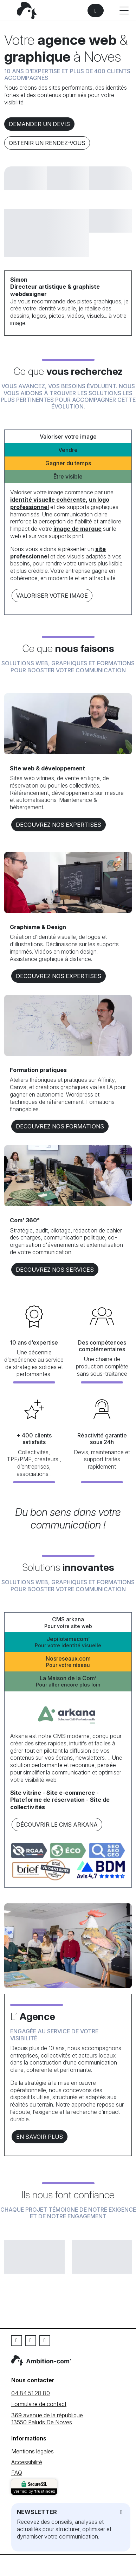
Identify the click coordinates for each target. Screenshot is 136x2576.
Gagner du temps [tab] (68, 463)
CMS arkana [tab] (68, 1622)
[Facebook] (16, 2340)
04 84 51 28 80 (30, 2393)
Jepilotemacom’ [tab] (68, 1642)
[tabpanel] (68, 546)
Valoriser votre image (52, 595)
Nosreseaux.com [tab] (68, 1662)
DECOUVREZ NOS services (55, 1269)
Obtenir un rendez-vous (47, 142)
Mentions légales (32, 2451)
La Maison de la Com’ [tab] (68, 1681)
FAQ (16, 2472)
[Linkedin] (30, 2340)
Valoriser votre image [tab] (68, 436)
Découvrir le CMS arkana (57, 1824)
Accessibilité (26, 2462)
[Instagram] (44, 2340)
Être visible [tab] (68, 476)
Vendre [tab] (68, 449)
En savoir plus (39, 2136)
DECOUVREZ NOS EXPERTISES (58, 824)
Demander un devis (39, 124)
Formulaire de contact (38, 2403)
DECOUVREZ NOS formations (60, 1126)
